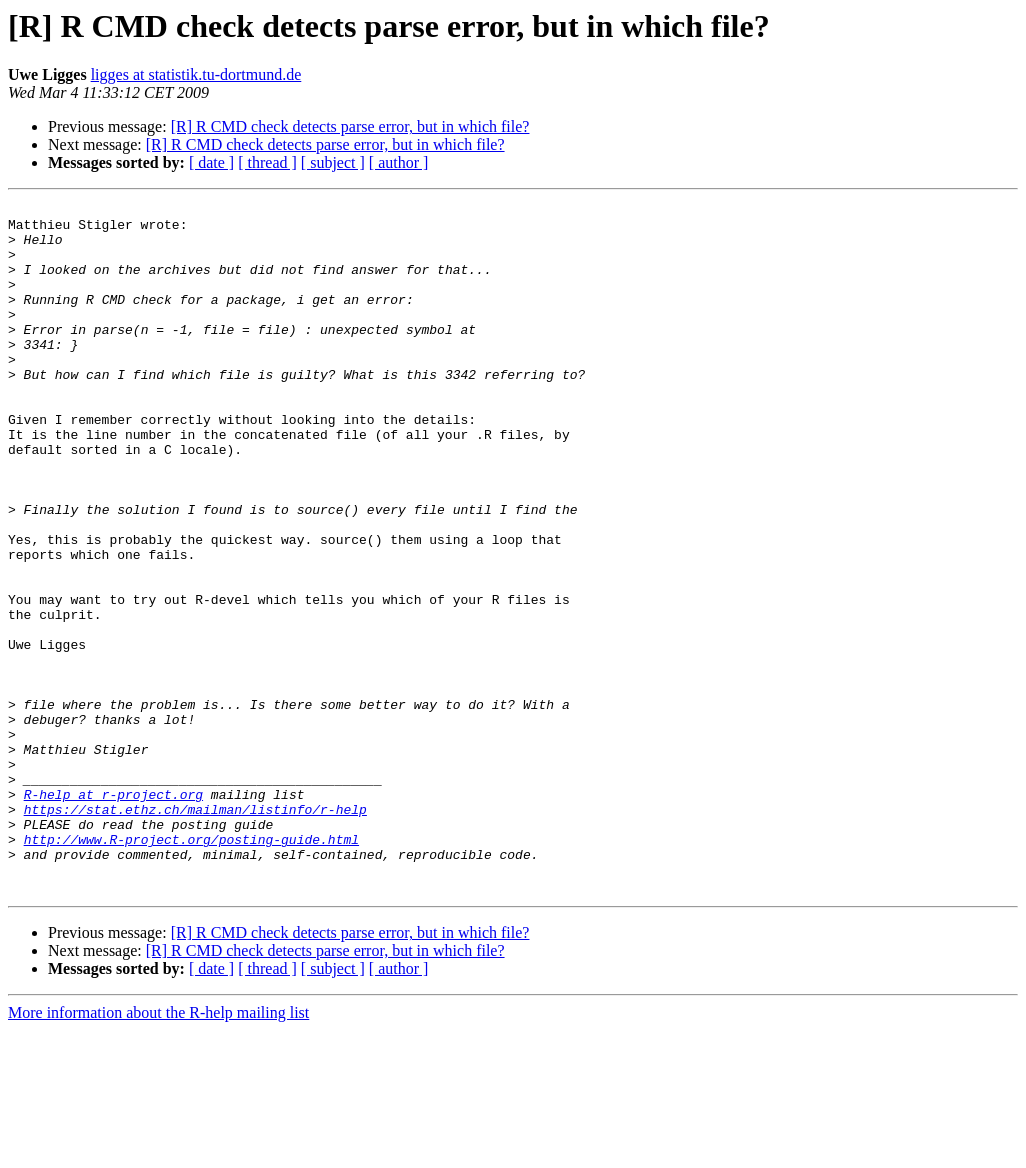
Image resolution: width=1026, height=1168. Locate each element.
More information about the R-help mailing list (158, 1150)
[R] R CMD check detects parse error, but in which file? (350, 126)
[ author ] (399, 162)
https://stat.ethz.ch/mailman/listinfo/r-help (195, 932)
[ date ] (211, 162)
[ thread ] (267, 162)
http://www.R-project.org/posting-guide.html (191, 968)
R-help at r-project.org (113, 914)
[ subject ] (333, 162)
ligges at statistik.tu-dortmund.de (196, 74)
